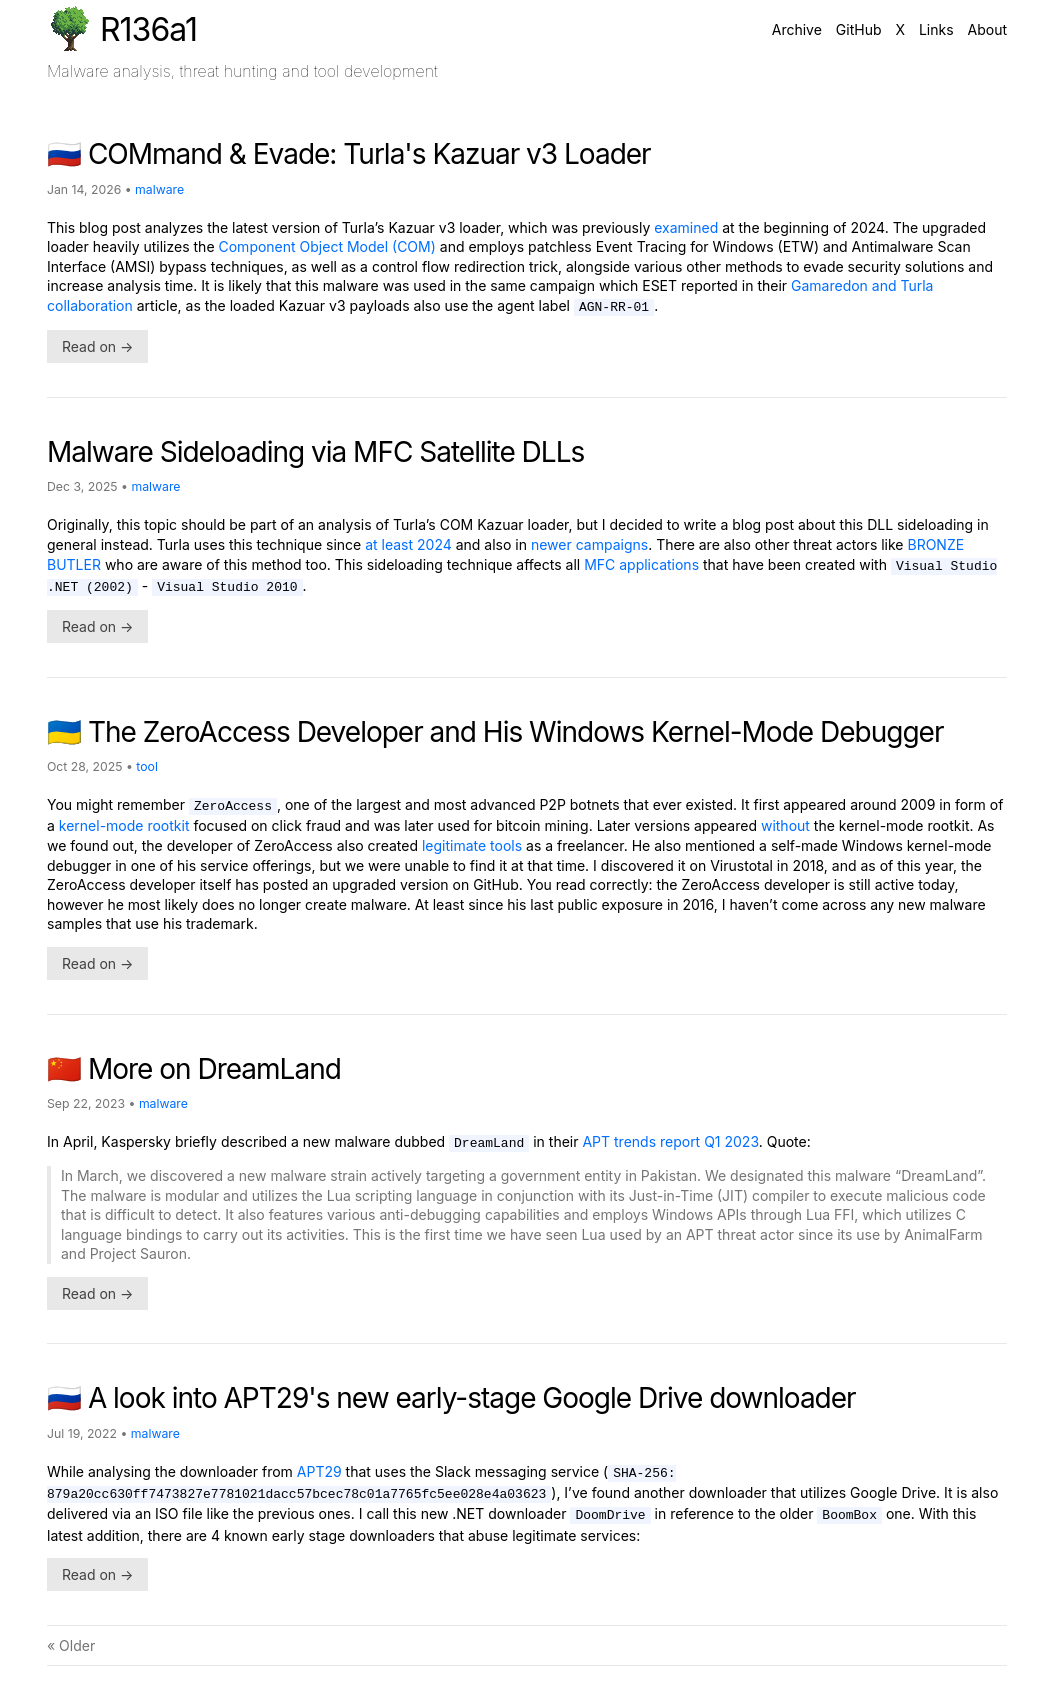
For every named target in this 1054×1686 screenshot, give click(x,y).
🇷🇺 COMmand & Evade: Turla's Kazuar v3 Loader (349, 154)
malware (159, 189)
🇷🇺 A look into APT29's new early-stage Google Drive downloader (451, 1398)
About (987, 29)
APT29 (319, 1471)
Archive (797, 29)
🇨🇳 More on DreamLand (194, 1069)
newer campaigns (589, 544)
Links (936, 29)
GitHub (859, 29)
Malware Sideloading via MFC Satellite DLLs (315, 452)
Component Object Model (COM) (327, 246)
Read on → (97, 346)
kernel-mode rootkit (124, 825)
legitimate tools (472, 845)
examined (686, 227)
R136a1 (122, 28)
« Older (71, 1645)
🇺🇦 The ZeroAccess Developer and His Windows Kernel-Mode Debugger (495, 732)
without (785, 825)
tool (147, 766)
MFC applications (641, 564)
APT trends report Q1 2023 (670, 1141)
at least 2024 (408, 544)
